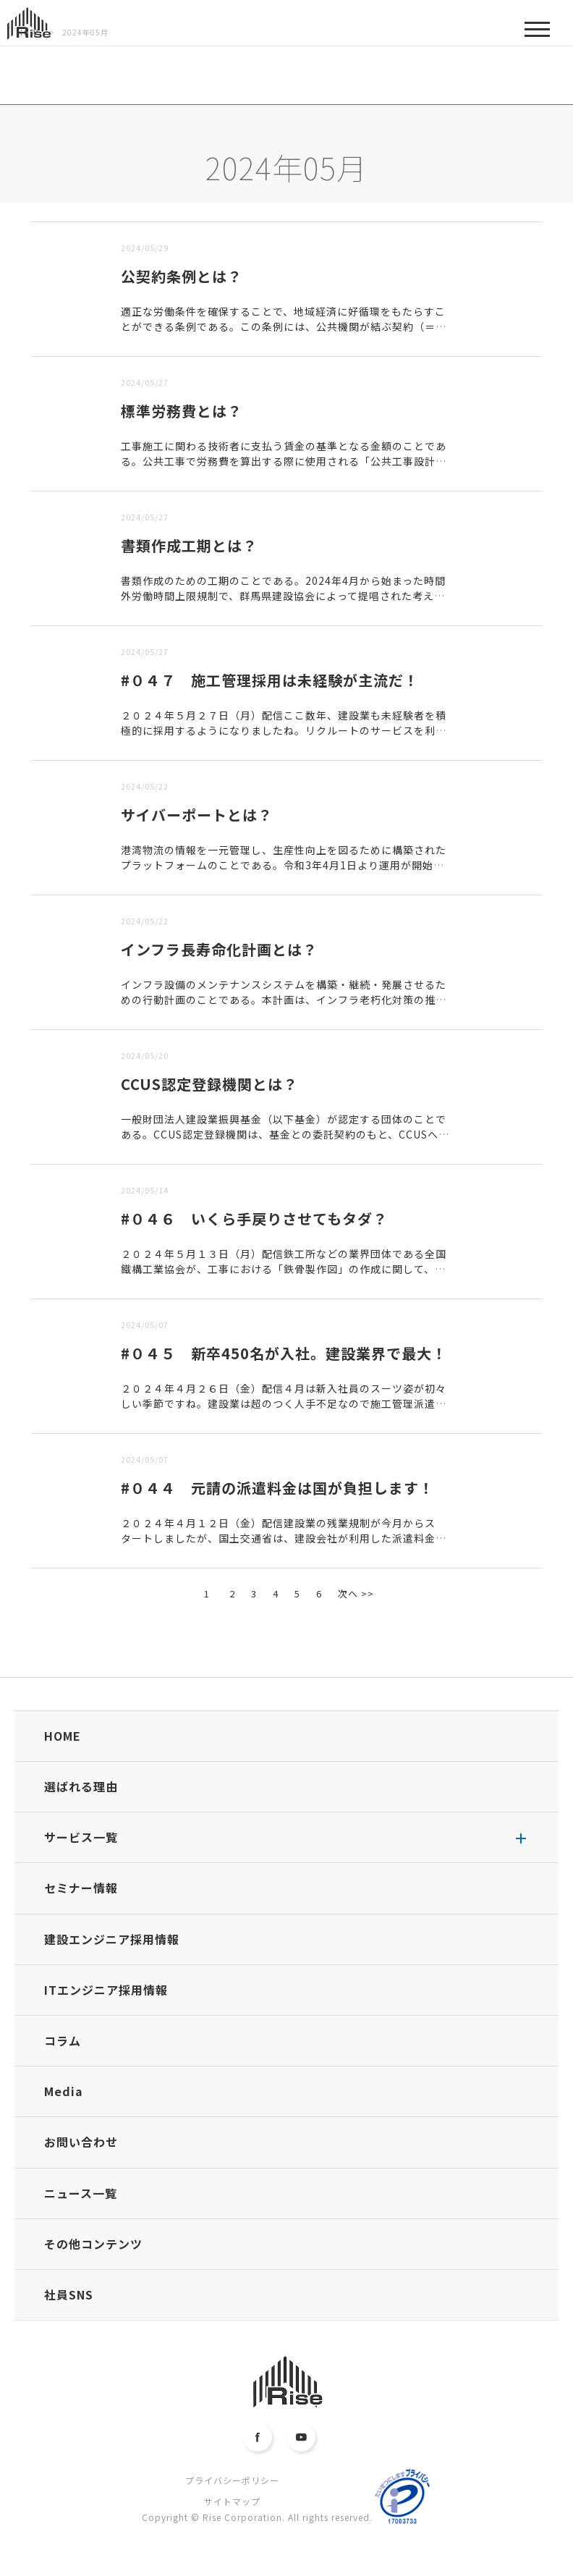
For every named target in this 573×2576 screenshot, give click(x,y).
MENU (537, 34)
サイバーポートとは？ (197, 814)
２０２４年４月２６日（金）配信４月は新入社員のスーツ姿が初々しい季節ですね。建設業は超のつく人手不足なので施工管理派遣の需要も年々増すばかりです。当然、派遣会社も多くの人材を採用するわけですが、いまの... (283, 1411)
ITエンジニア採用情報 (106, 1989)
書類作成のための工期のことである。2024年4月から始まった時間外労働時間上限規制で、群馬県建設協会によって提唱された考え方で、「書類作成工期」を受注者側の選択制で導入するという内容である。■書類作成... (283, 603)
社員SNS (68, 2294)
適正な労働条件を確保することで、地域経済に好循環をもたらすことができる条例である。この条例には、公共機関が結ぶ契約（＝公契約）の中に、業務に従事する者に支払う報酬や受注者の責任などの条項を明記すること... (283, 334)
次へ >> (356, 1593)
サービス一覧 (81, 1837)
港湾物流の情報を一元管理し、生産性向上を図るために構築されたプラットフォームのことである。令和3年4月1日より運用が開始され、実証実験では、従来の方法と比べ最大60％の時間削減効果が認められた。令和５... (285, 873)
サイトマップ (232, 2501)
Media (63, 2091)
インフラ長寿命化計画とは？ (219, 949)
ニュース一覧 (80, 2193)
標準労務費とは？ (181, 410)
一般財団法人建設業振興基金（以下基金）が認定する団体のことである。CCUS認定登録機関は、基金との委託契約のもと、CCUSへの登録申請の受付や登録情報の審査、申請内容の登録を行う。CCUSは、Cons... (285, 1142)
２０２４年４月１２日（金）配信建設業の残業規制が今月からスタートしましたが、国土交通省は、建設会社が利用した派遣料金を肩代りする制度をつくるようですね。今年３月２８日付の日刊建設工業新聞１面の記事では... (283, 1546)
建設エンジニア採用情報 (111, 1939)
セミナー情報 (81, 1887)
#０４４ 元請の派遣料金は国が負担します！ (277, 1487)
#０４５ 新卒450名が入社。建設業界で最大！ (284, 1353)
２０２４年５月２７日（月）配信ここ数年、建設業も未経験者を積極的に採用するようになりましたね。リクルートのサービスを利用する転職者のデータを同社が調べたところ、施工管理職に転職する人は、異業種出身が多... (283, 738)
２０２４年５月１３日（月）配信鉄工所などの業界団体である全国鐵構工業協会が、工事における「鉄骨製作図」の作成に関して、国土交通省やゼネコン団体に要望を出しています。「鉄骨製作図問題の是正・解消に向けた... (283, 1276)
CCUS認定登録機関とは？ (209, 1083)
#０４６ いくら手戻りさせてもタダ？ (254, 1218)
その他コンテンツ (93, 2243)
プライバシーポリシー (232, 2480)
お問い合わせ (81, 2141)
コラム (62, 2040)
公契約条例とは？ (181, 276)
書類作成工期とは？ (189, 545)
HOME (62, 1735)
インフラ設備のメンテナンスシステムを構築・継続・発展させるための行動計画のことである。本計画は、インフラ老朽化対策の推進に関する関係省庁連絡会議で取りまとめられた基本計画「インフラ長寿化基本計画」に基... (283, 1007)
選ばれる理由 (81, 1786)
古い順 (104, 211)
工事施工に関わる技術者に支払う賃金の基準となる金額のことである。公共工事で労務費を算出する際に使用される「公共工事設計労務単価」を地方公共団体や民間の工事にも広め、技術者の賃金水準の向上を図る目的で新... (283, 469)
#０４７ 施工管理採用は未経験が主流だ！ (270, 680)
